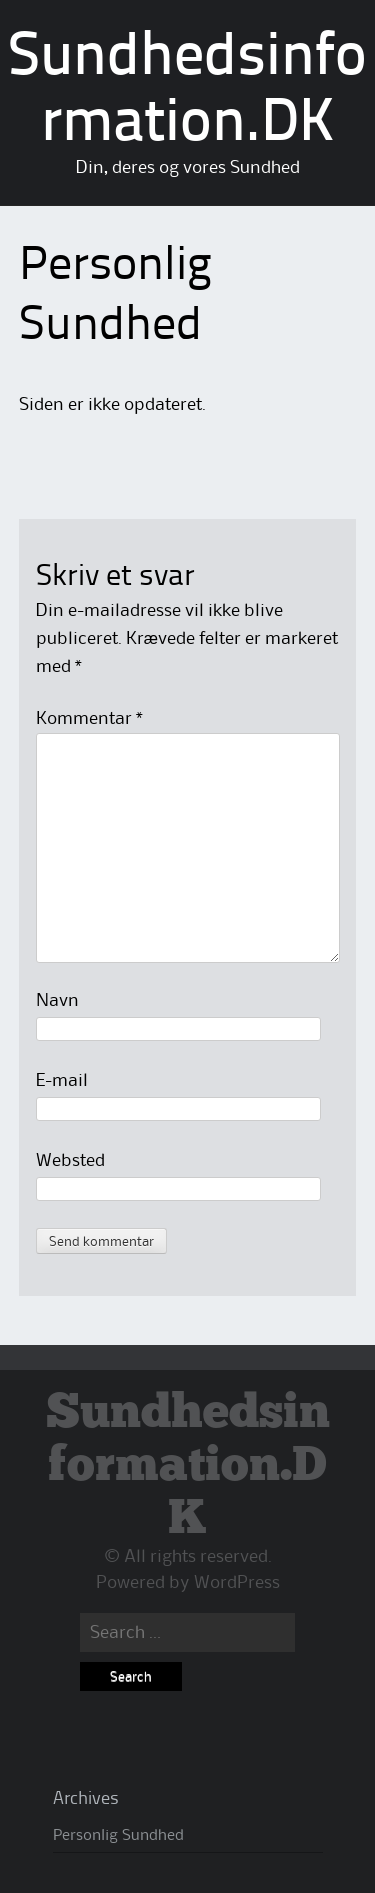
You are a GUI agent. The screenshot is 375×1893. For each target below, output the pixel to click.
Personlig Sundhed (118, 1836)
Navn (57, 1001)
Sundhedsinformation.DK (188, 1466)
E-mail (62, 1081)
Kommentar (89, 719)
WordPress (237, 1583)
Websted (70, 1161)
